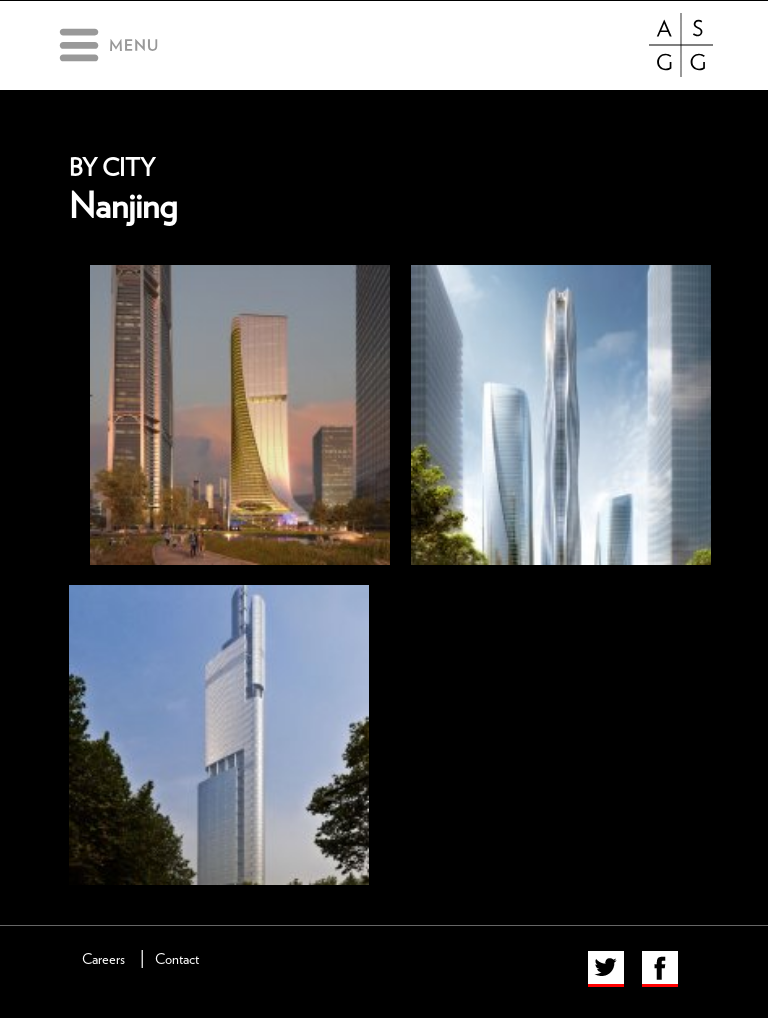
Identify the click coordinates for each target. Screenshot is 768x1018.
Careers (103, 959)
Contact (177, 959)
